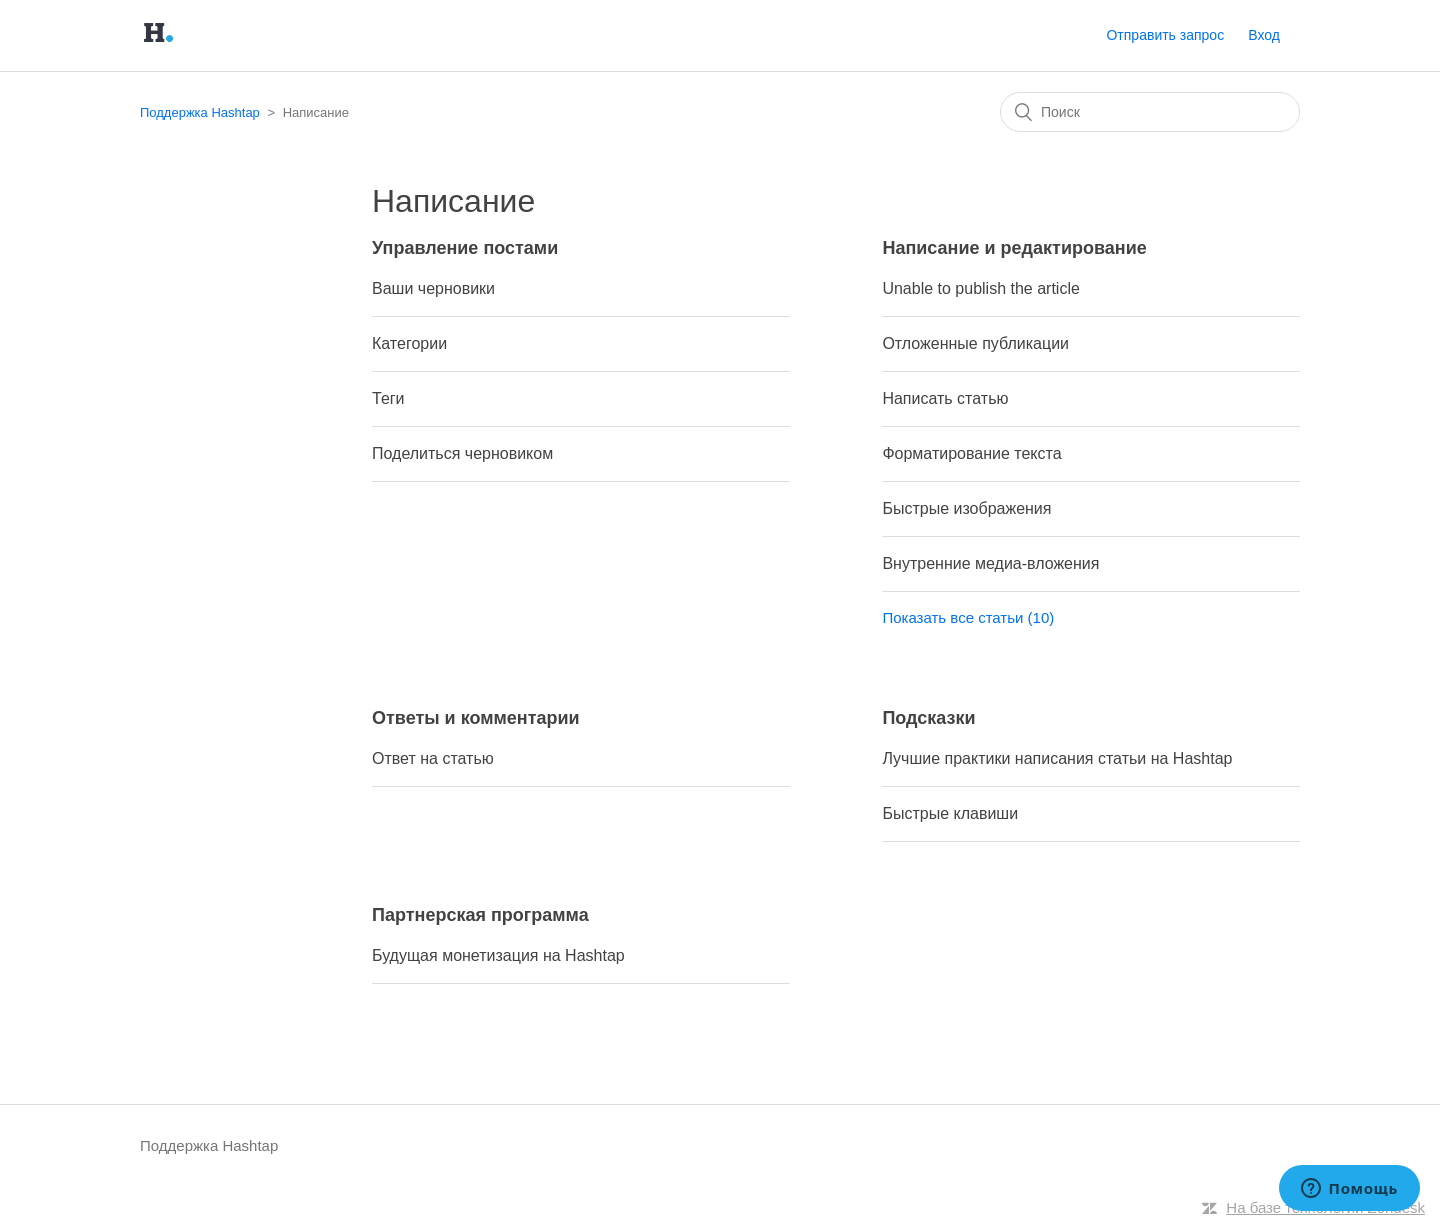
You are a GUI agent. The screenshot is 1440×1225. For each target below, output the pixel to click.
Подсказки (928, 718)
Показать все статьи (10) (968, 617)
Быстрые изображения (966, 508)
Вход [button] (1264, 35)
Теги (388, 398)
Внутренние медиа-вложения (990, 563)
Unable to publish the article (980, 288)
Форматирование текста (971, 453)
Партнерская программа (480, 915)
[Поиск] (1150, 112)
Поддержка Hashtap (200, 112)
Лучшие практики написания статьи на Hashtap (1057, 758)
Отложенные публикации (975, 343)
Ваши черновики (433, 288)
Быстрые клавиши (950, 813)
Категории (409, 343)
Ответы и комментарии (476, 718)
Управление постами (465, 248)
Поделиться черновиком (462, 453)
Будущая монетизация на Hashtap (498, 955)
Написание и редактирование (1014, 248)
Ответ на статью (433, 758)
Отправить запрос (1165, 35)
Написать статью (945, 398)
